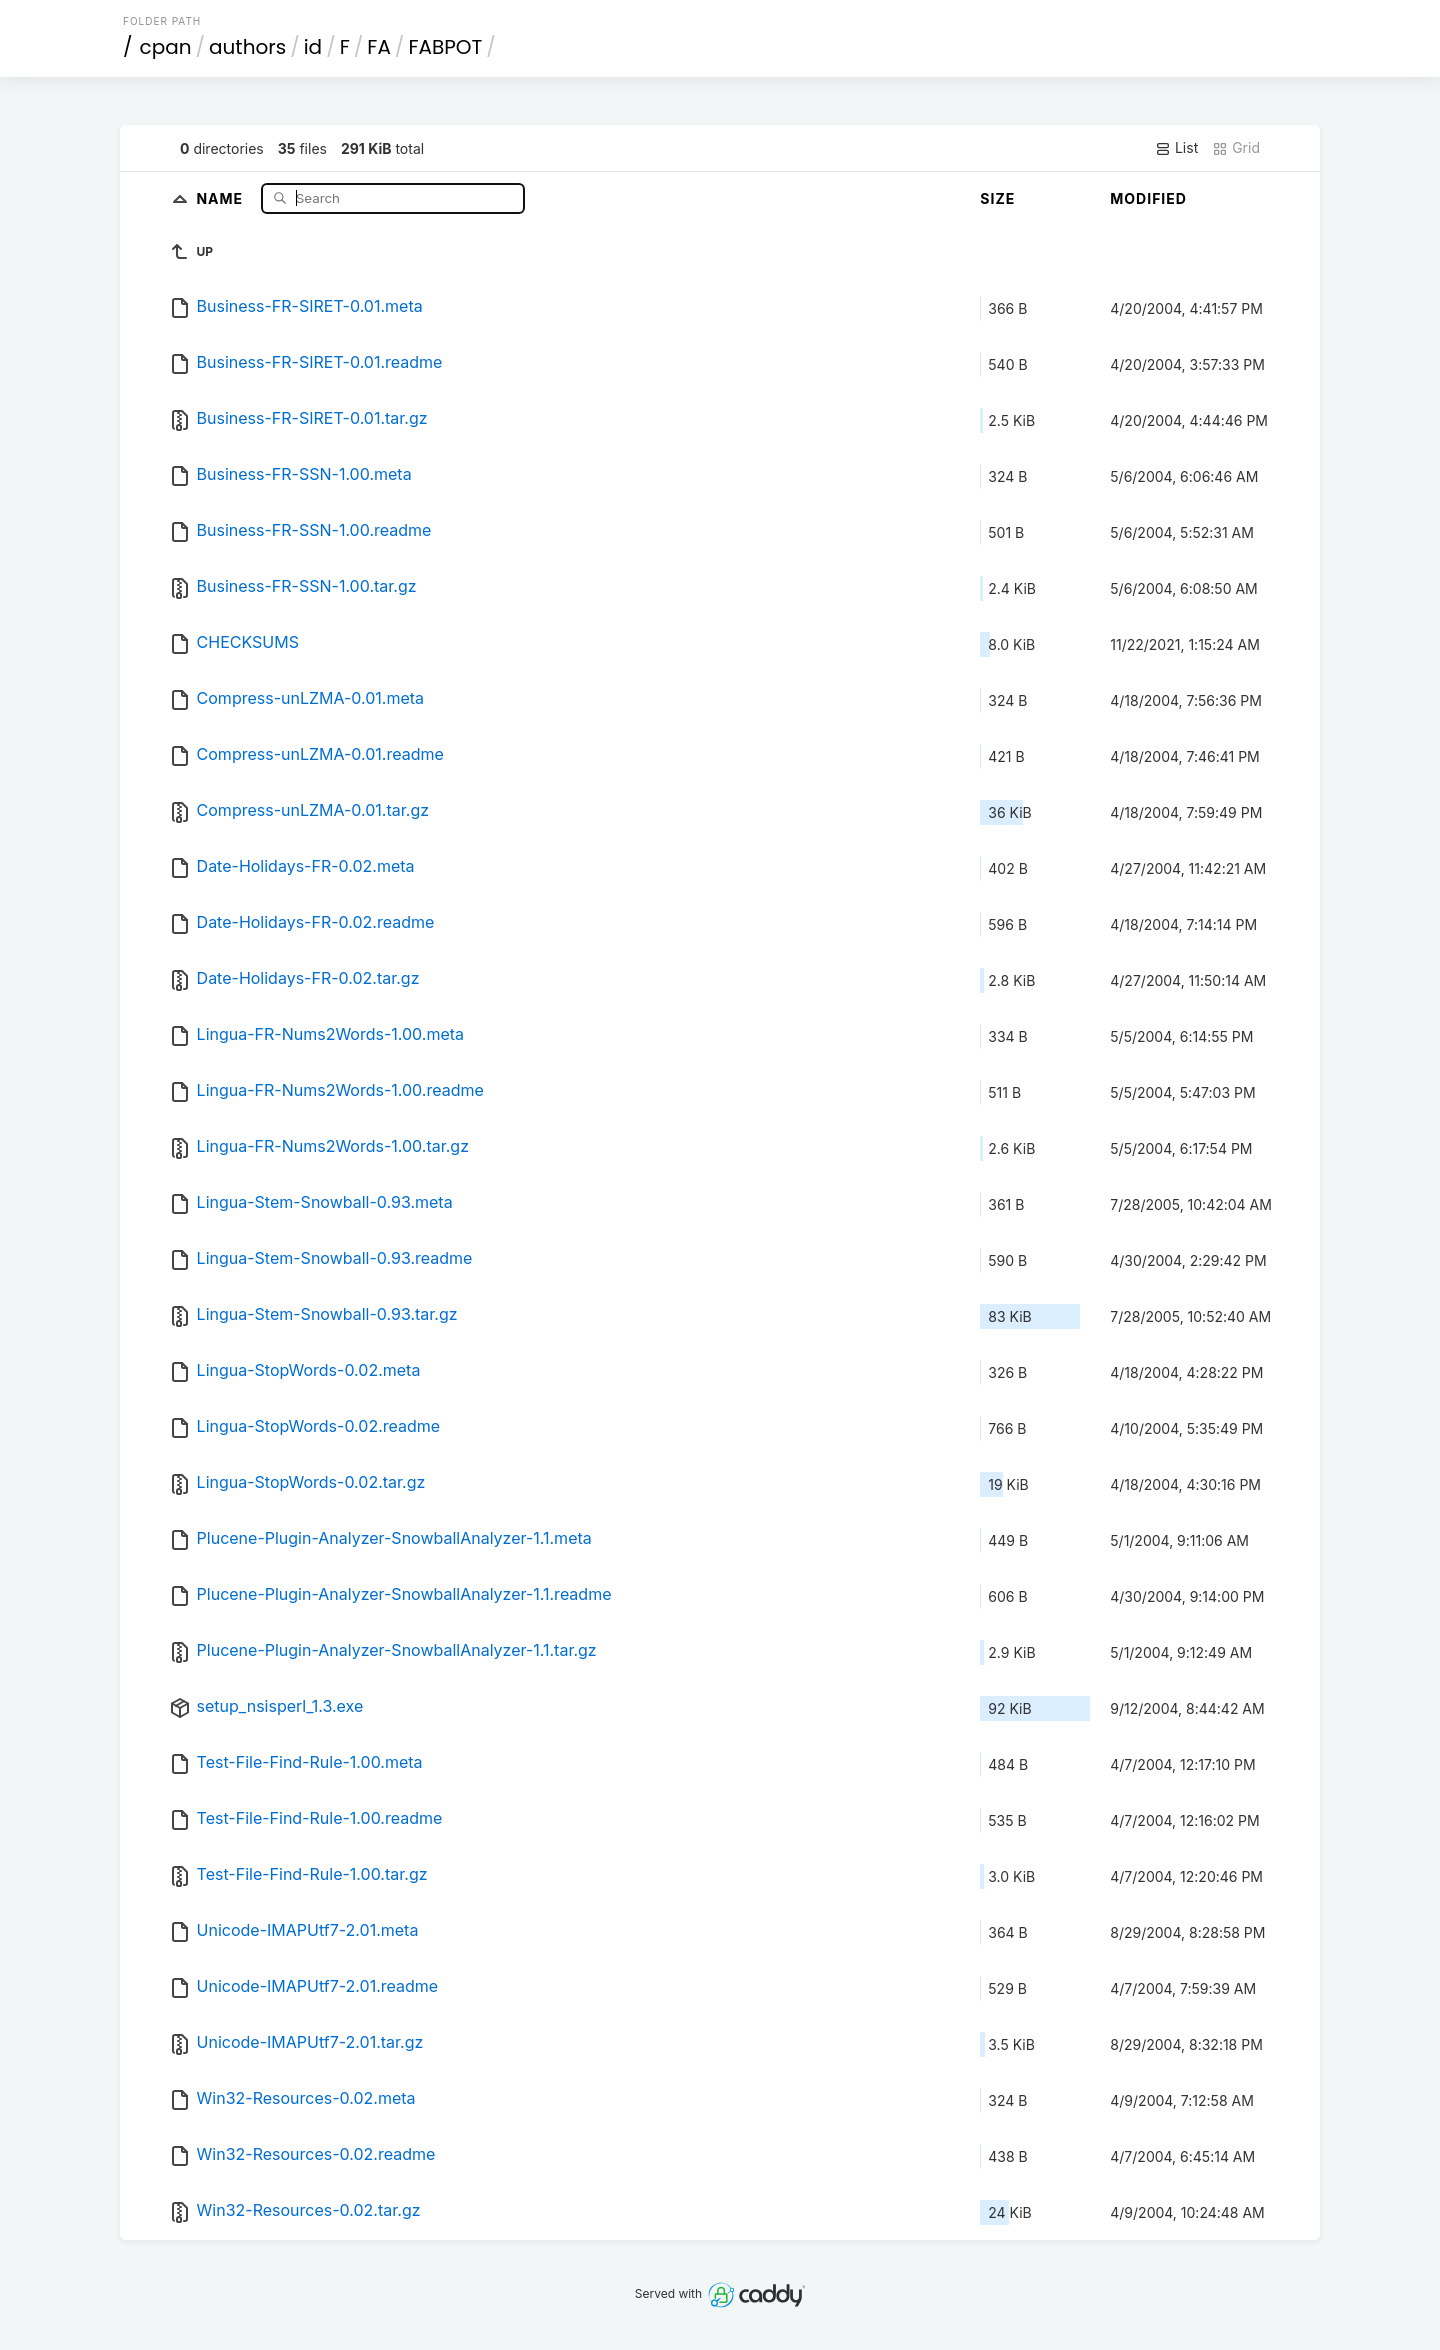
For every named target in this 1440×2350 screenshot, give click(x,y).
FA (379, 47)
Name (221, 197)
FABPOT (445, 47)
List (1176, 148)
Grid (1236, 148)
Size (997, 198)
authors (247, 47)
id (313, 47)
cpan (166, 47)
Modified (1148, 198)
